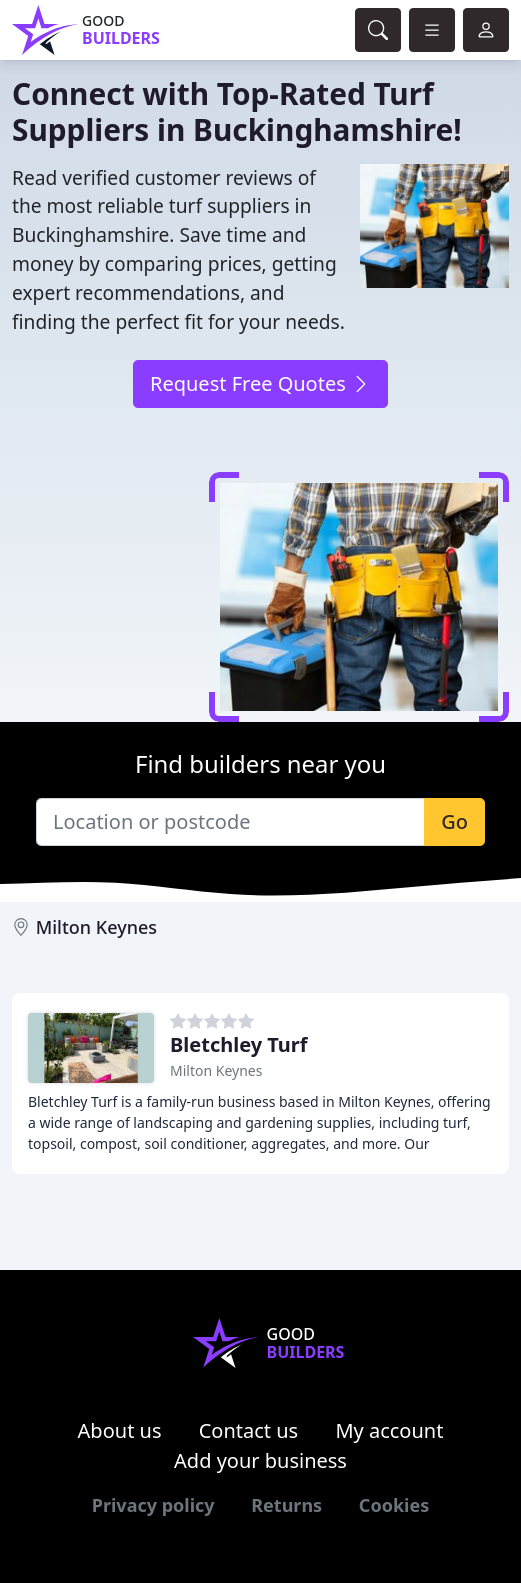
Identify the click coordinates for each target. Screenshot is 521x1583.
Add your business (260, 1460)
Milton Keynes (96, 927)
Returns (286, 1505)
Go (454, 821)
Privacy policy (153, 1505)
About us (120, 1430)
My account (389, 1430)
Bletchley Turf (239, 1044)
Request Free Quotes (260, 383)
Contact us (249, 1430)
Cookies (394, 1505)
